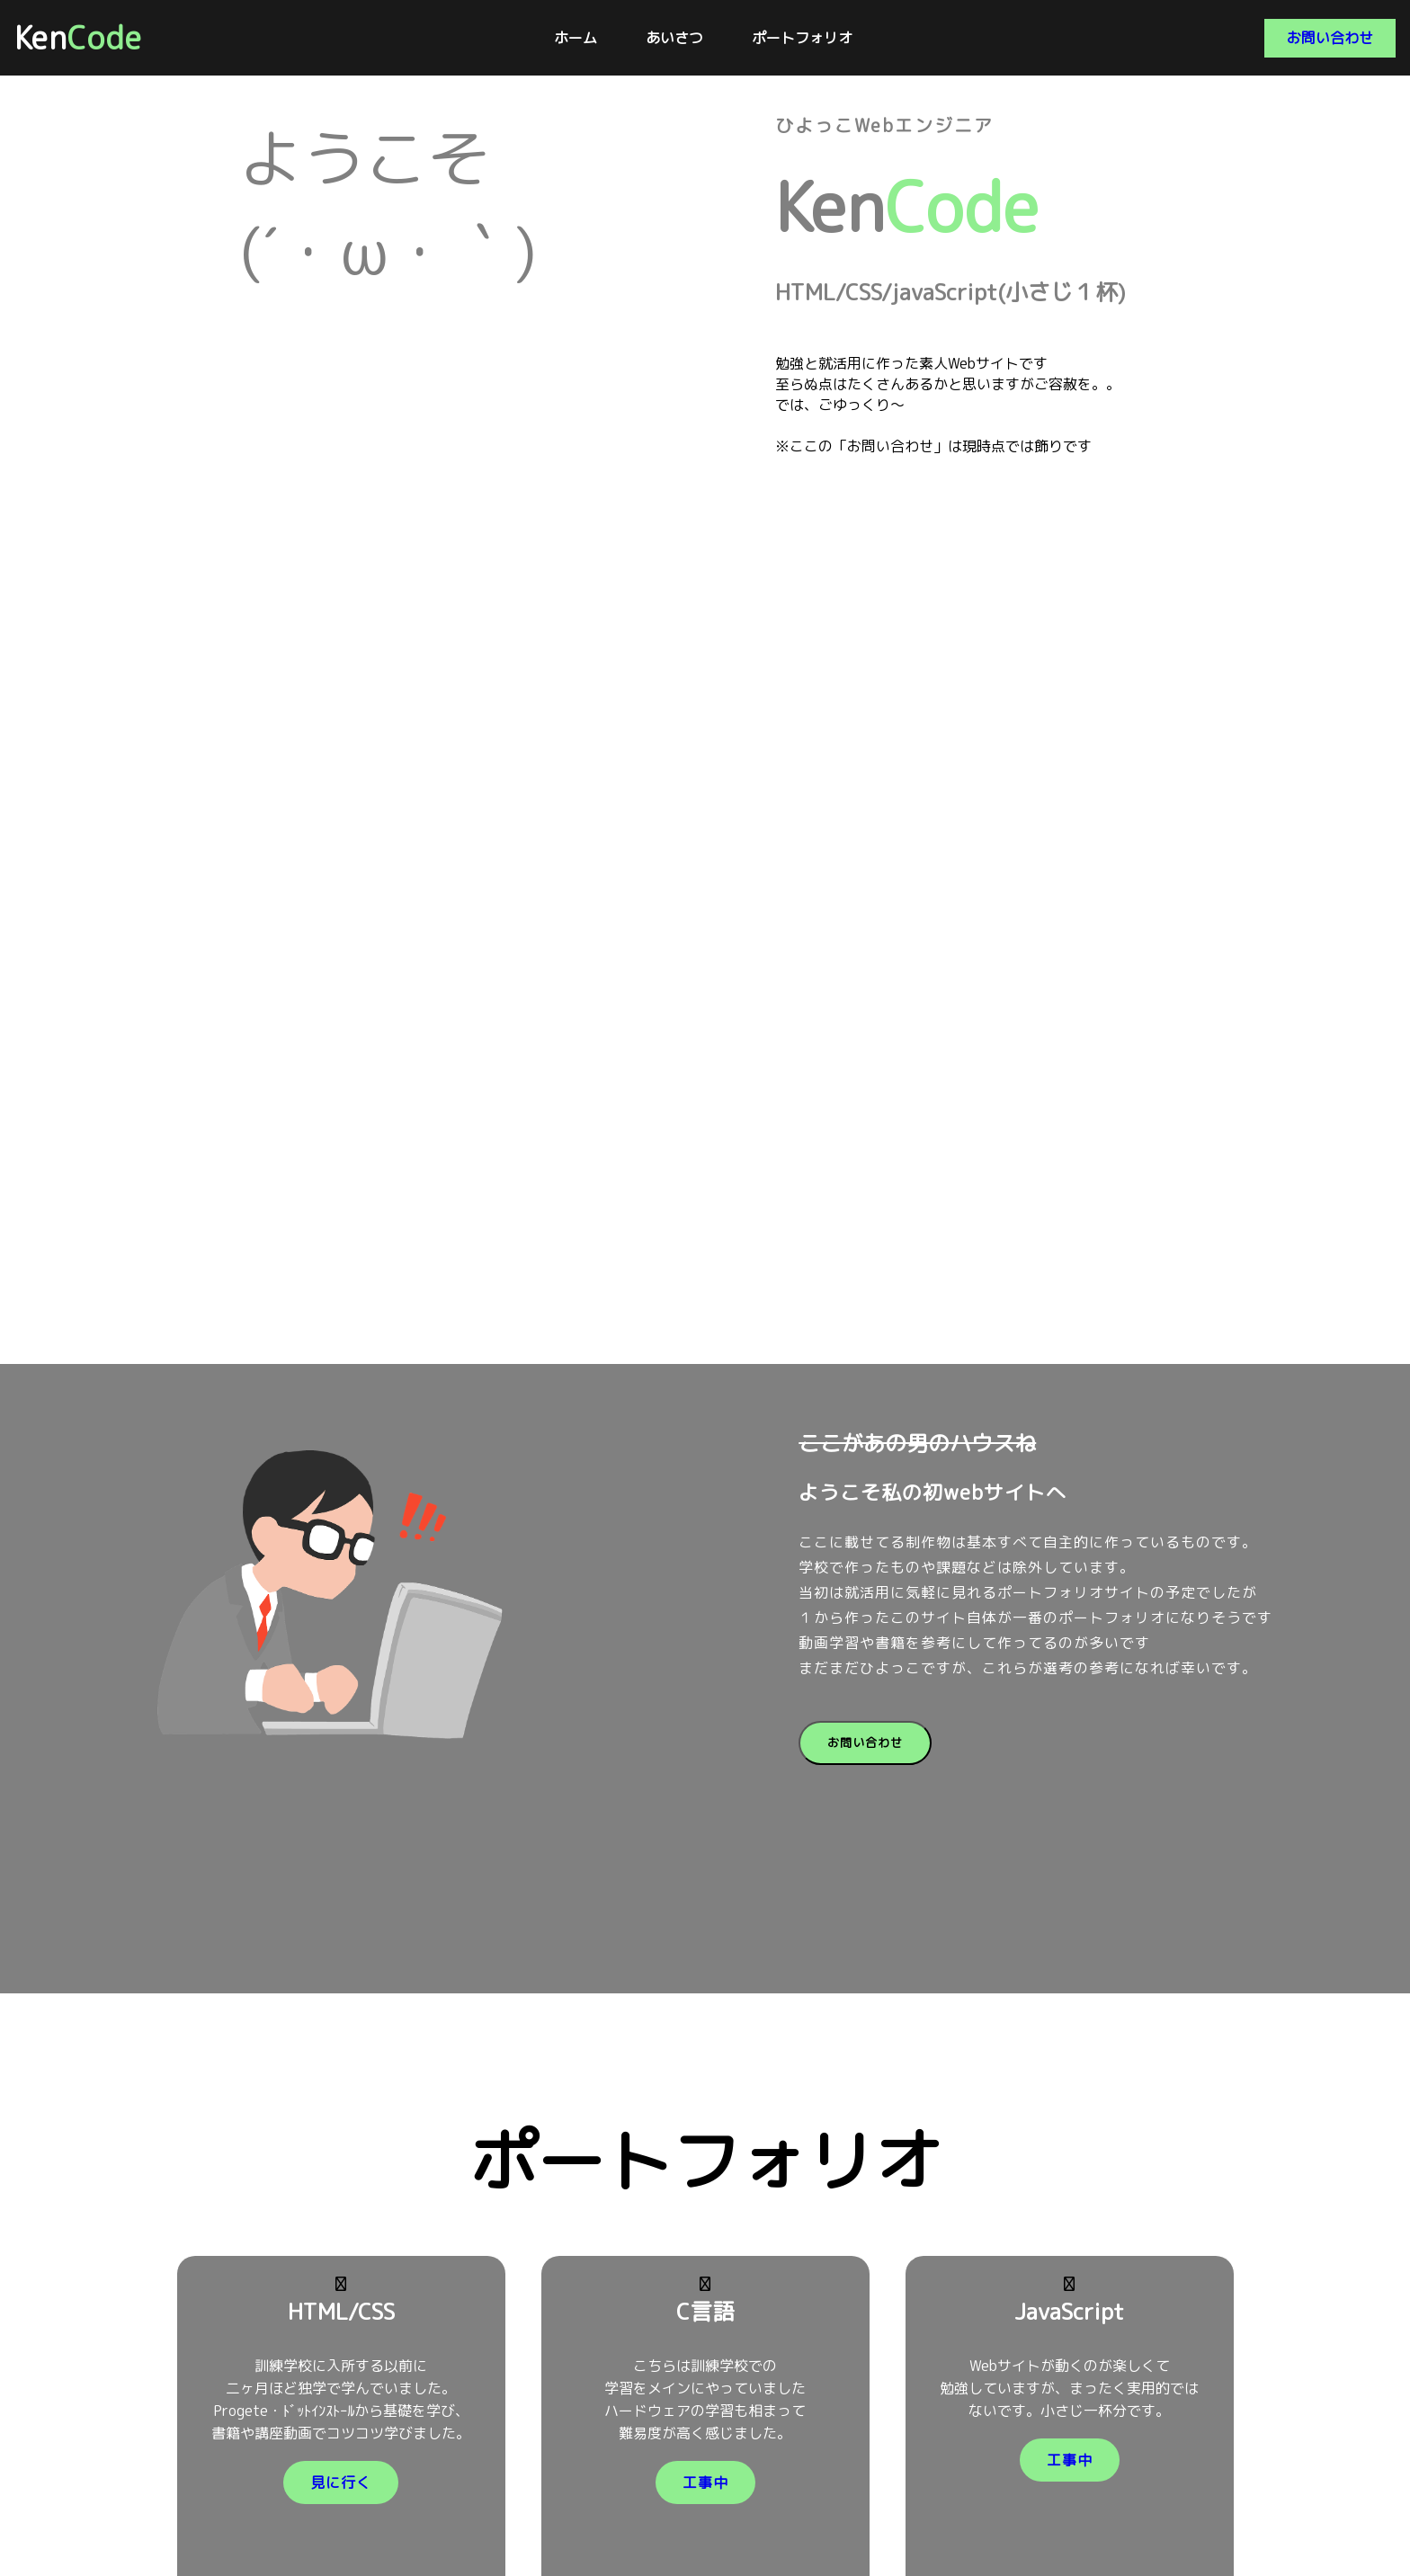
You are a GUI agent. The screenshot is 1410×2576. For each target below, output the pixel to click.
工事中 (705, 2482)
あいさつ (674, 38)
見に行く (340, 2482)
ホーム (575, 38)
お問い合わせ (1330, 38)
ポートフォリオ (802, 38)
